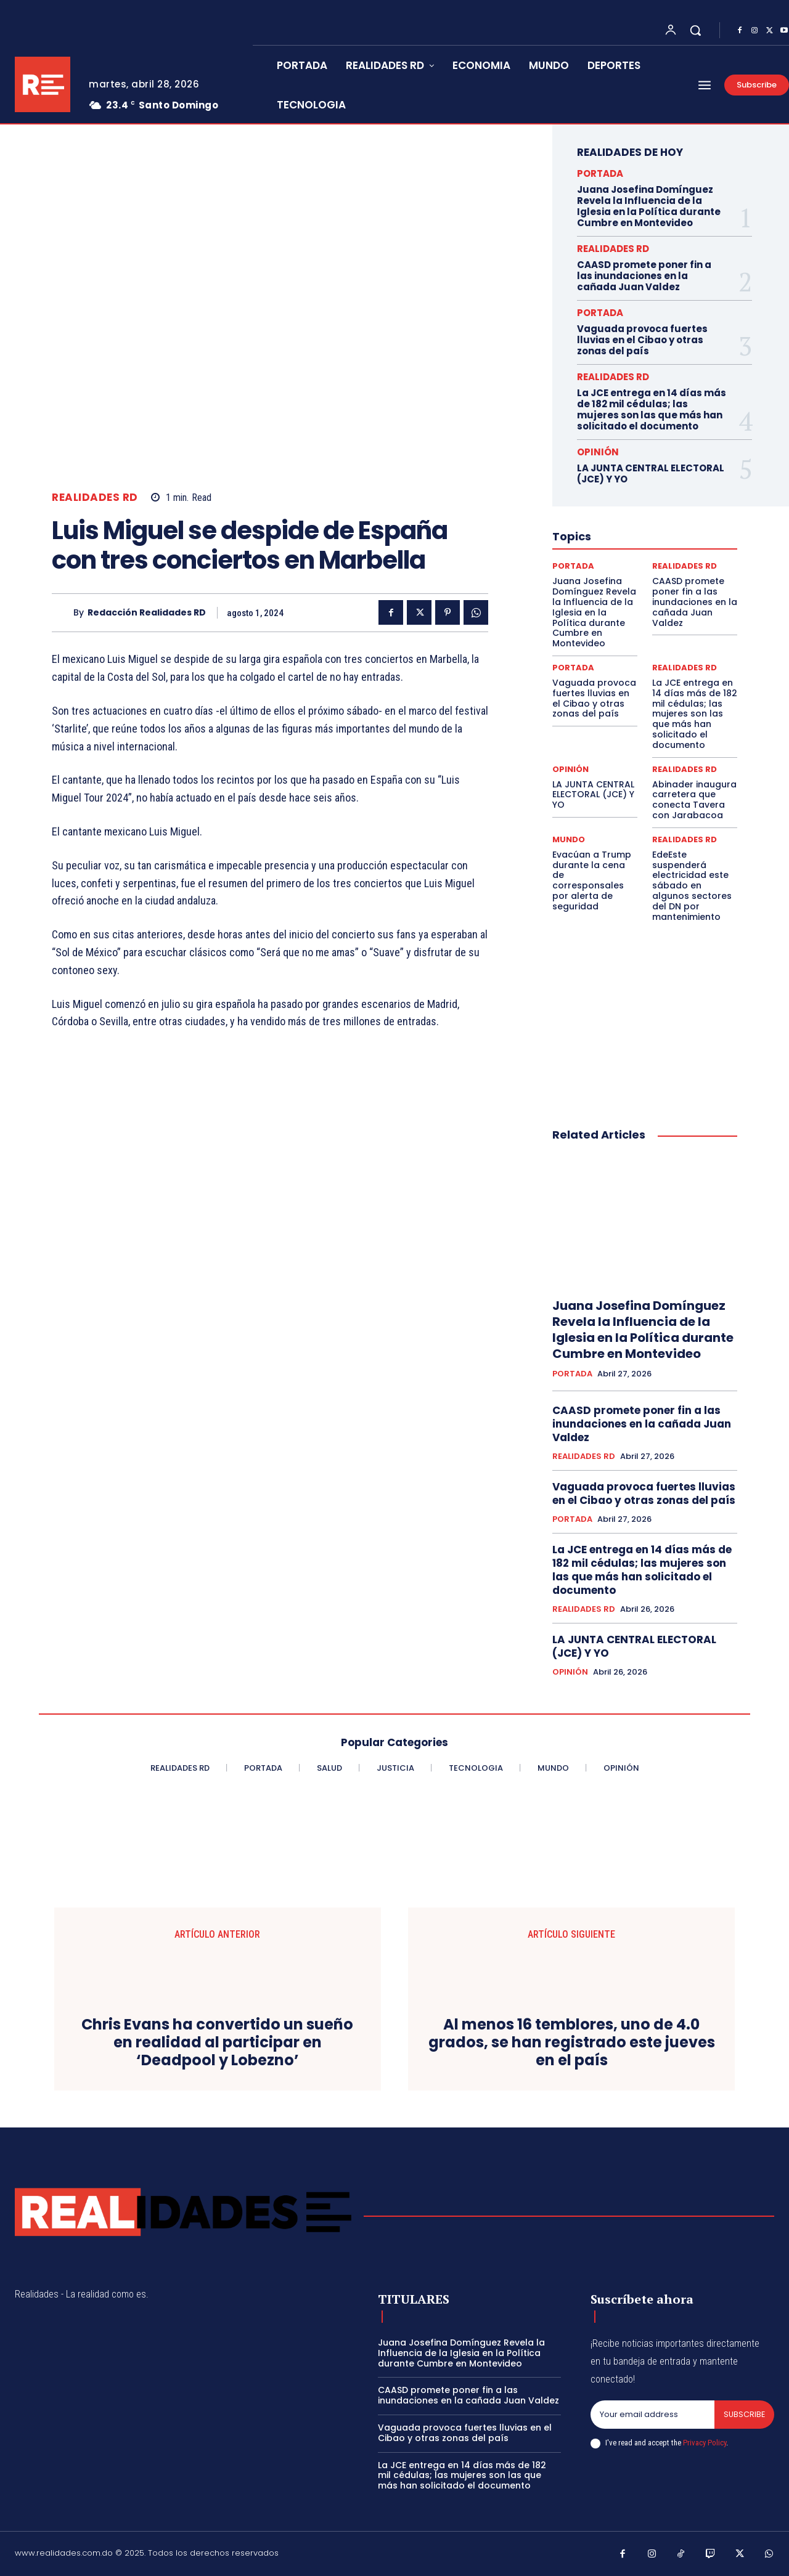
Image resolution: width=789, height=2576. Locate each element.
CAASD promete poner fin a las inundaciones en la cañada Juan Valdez (644, 275)
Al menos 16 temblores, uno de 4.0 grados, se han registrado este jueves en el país (571, 2042)
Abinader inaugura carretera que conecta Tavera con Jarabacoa (694, 799)
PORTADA (600, 173)
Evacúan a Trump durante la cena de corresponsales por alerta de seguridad (591, 880)
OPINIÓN (598, 452)
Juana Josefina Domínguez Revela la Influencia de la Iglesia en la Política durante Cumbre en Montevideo (649, 206)
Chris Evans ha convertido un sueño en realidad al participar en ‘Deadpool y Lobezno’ (217, 2042)
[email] (652, 2414)
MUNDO (568, 839)
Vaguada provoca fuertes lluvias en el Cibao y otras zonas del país (642, 339)
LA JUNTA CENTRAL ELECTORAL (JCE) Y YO (650, 473)
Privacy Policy (704, 2442)
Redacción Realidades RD (147, 612)
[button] (695, 30)
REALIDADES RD (95, 497)
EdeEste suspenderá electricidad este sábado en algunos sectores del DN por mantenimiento (692, 885)
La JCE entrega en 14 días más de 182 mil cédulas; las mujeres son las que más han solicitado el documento (651, 409)
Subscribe (743, 2414)
